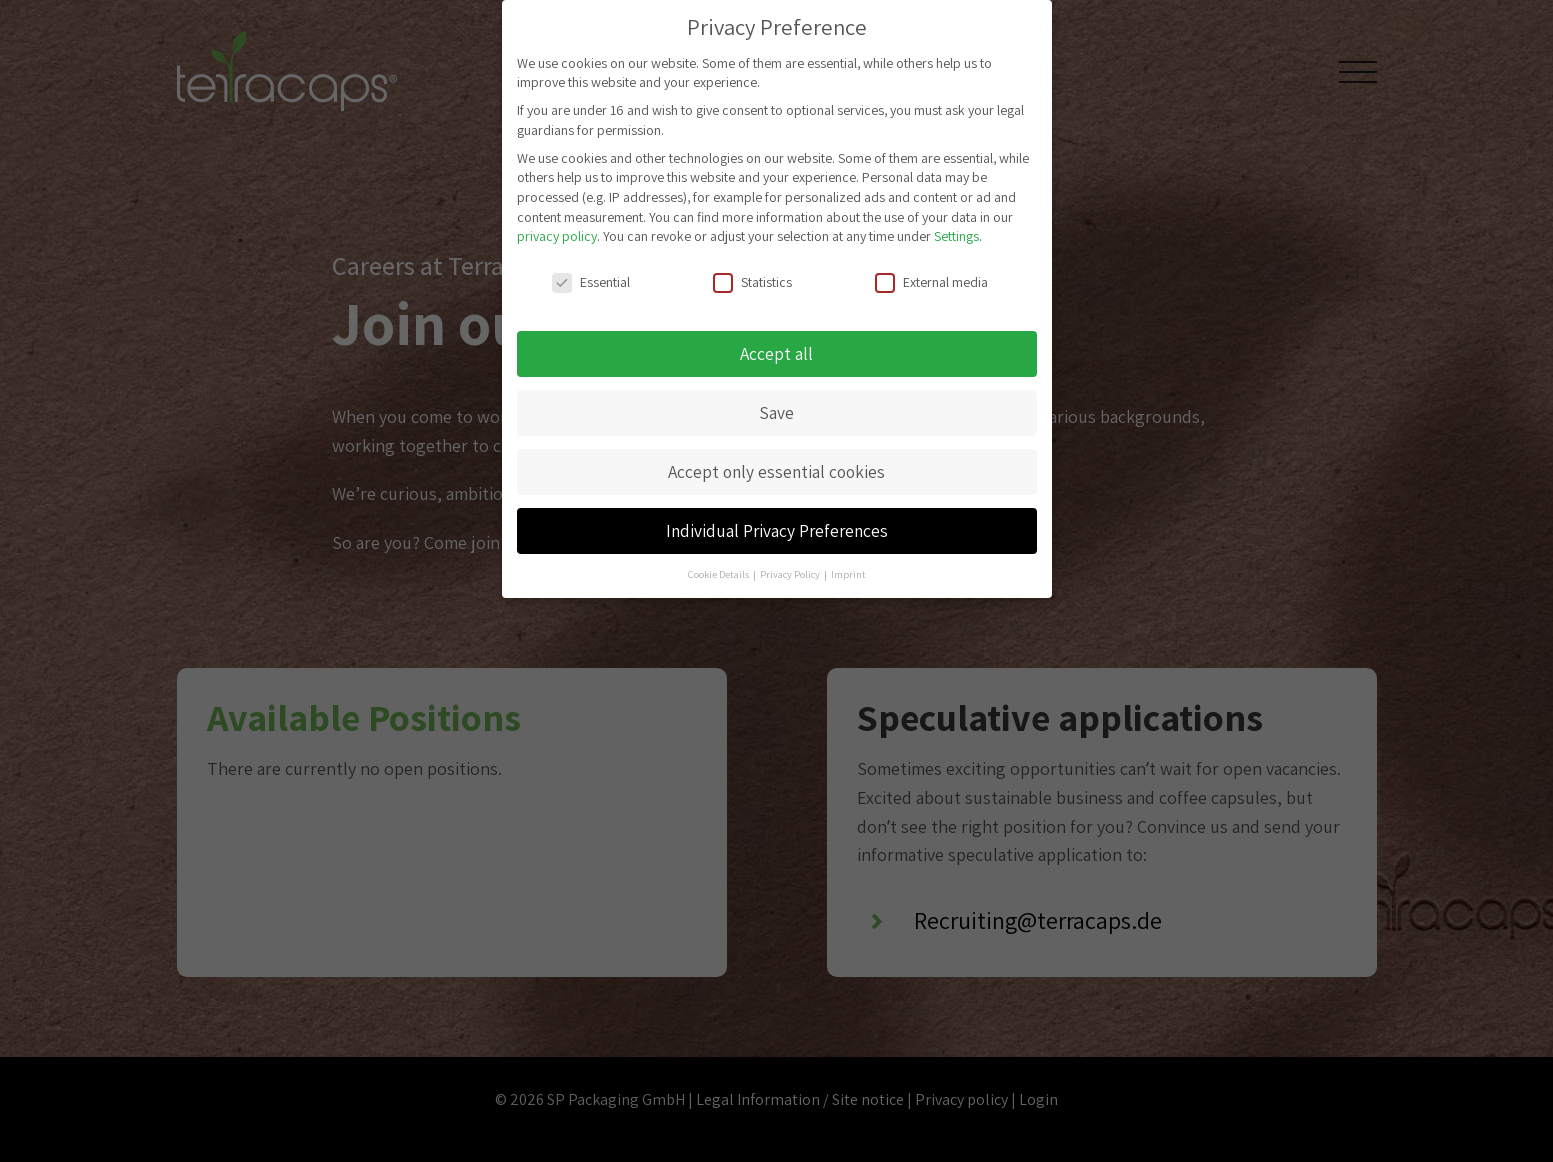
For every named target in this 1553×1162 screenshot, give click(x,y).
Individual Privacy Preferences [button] (777, 522)
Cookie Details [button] (719, 566)
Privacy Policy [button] (791, 566)
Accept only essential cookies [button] (776, 463)
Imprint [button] (848, 566)
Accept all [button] (776, 345)
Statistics (752, 274)
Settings (956, 228)
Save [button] (776, 404)
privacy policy (557, 228)
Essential (591, 274)
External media (931, 274)
